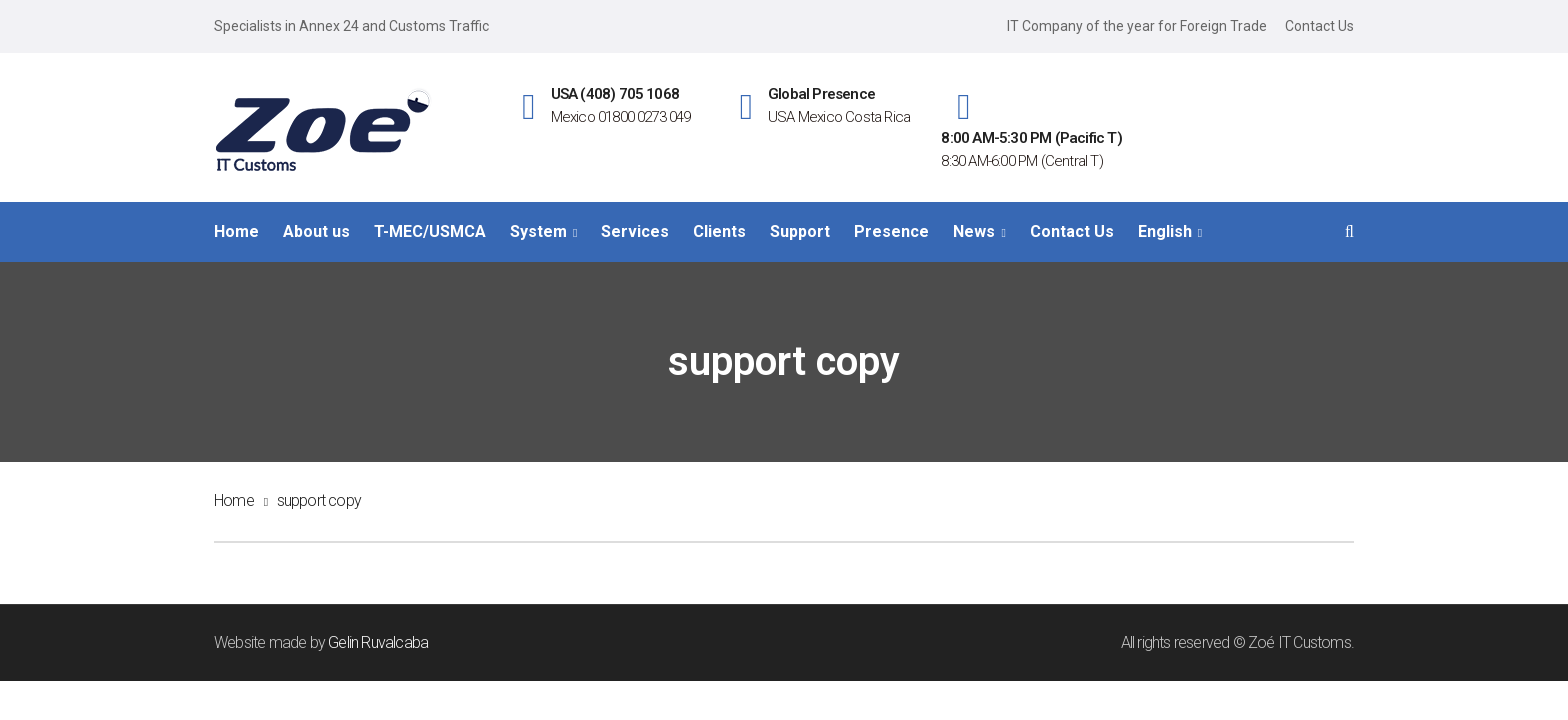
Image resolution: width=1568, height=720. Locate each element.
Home (234, 500)
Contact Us (1319, 26)
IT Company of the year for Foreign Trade (1137, 26)
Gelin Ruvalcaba (378, 642)
